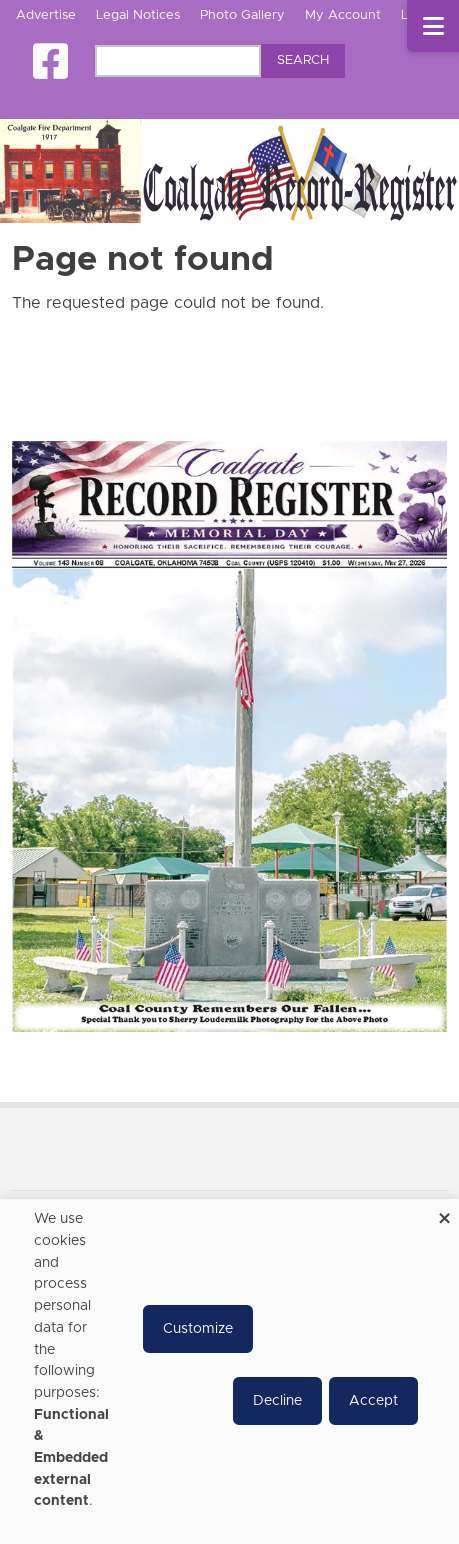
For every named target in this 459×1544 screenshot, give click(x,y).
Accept (373, 1401)
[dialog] (229, 1371)
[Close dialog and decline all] (444, 1211)
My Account (343, 15)
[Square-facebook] (50, 61)
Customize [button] (198, 1329)
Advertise (46, 15)
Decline (277, 1401)
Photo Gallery (242, 15)
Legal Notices (138, 15)
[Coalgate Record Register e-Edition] (229, 736)
